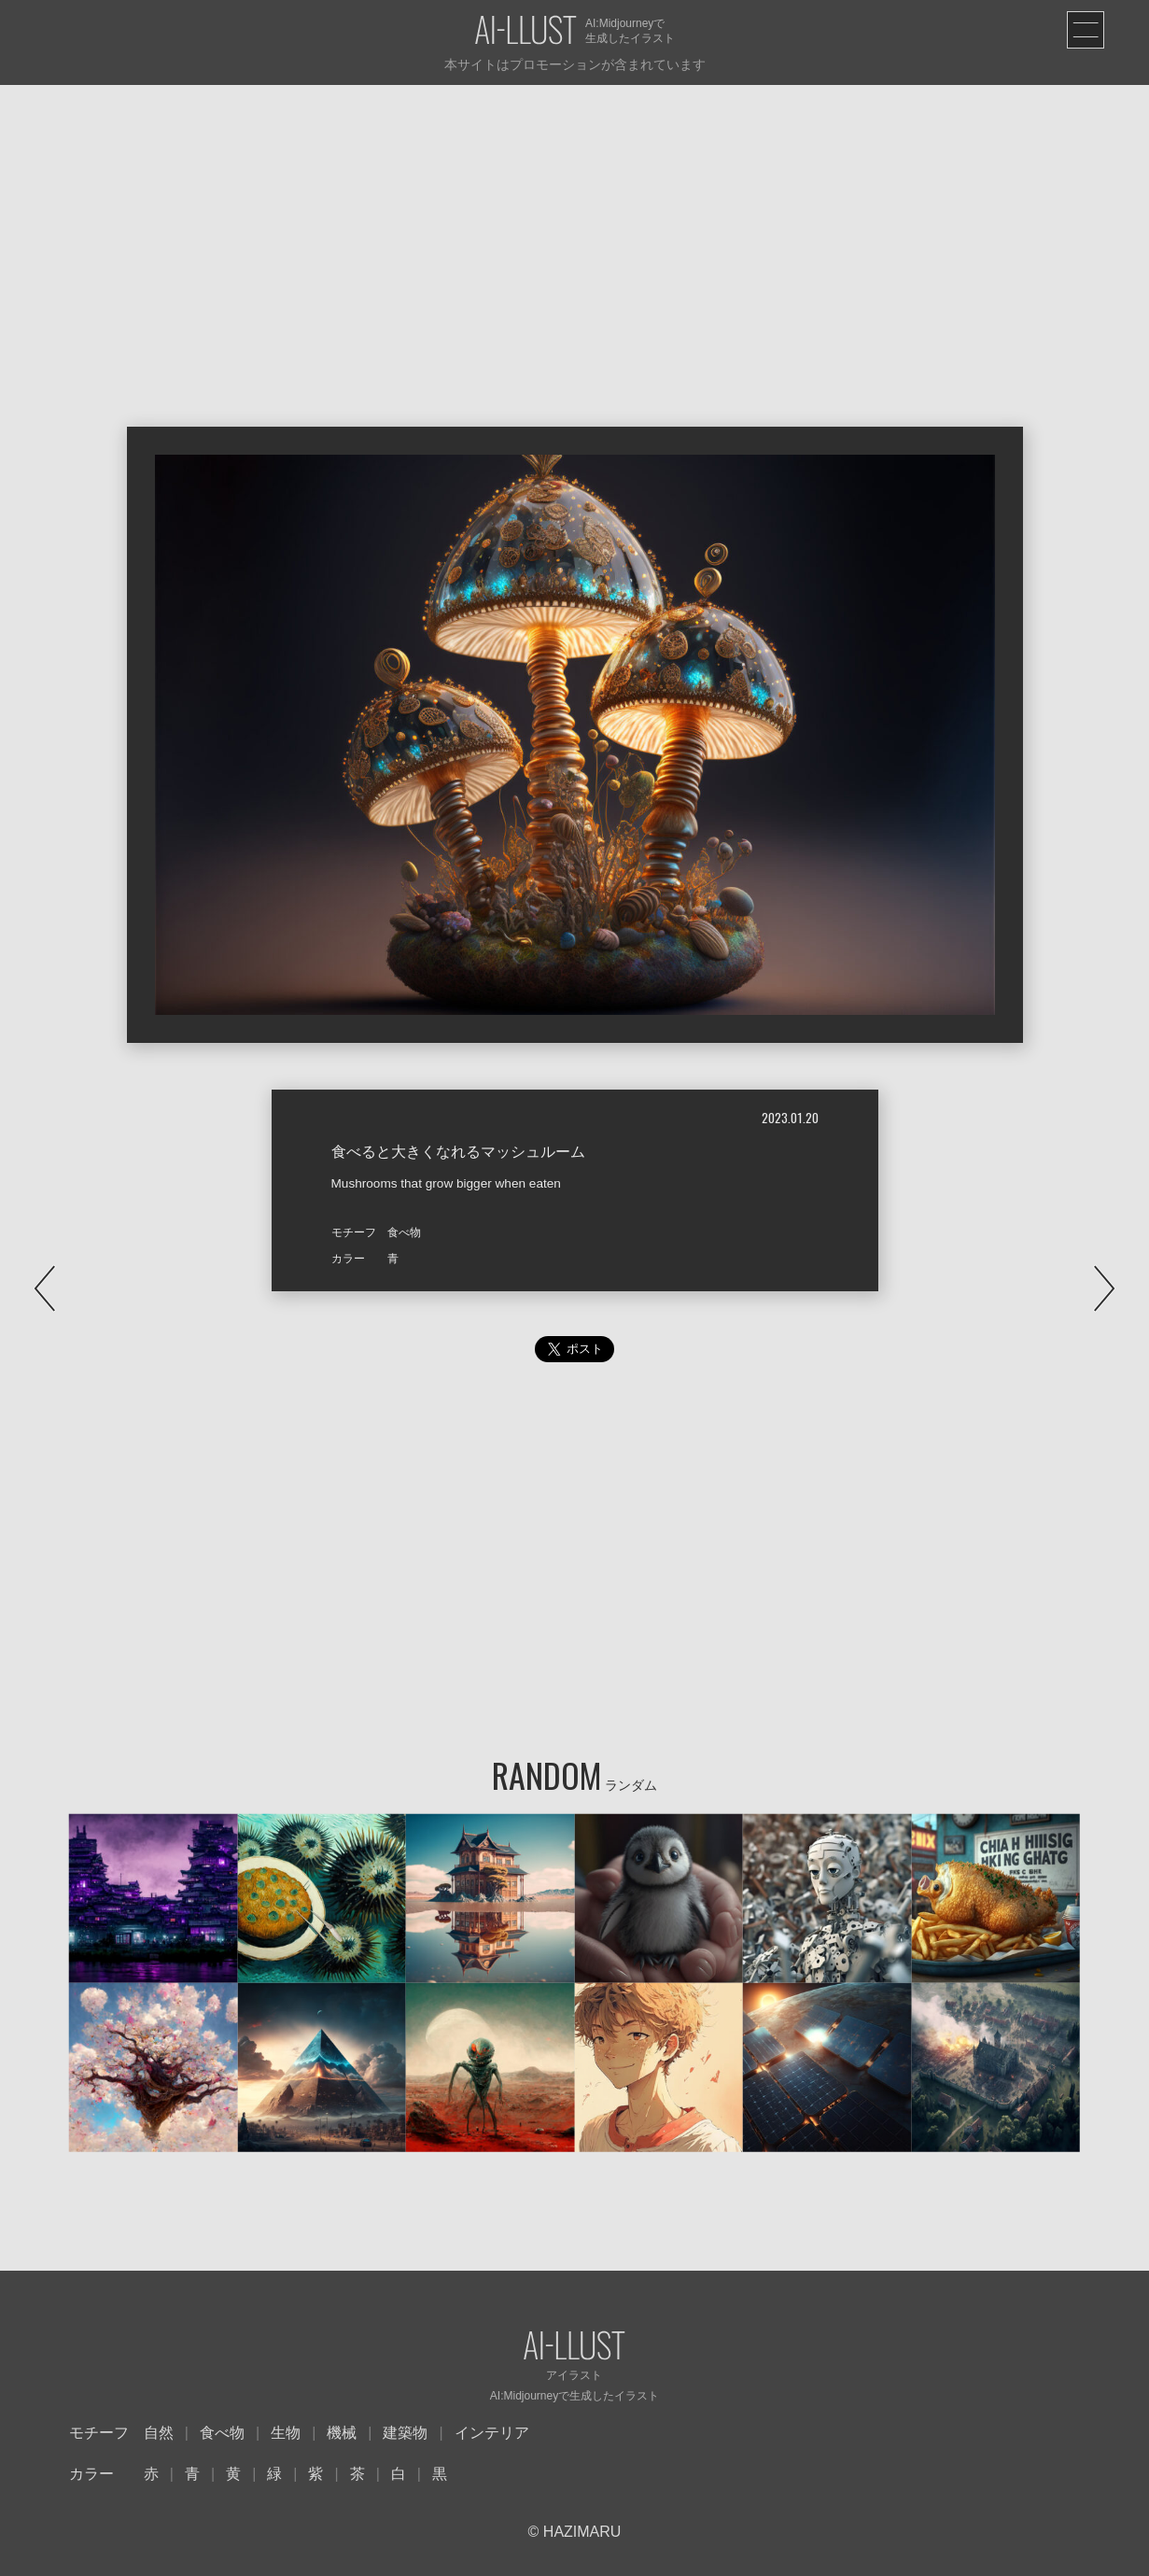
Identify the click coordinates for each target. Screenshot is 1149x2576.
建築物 (405, 2433)
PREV (45, 1288)
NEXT (1104, 1288)
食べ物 (222, 2433)
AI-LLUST (525, 31)
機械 (342, 2433)
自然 (159, 2433)
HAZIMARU (580, 2532)
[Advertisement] (575, 225)
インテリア (492, 2433)
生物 (286, 2433)
